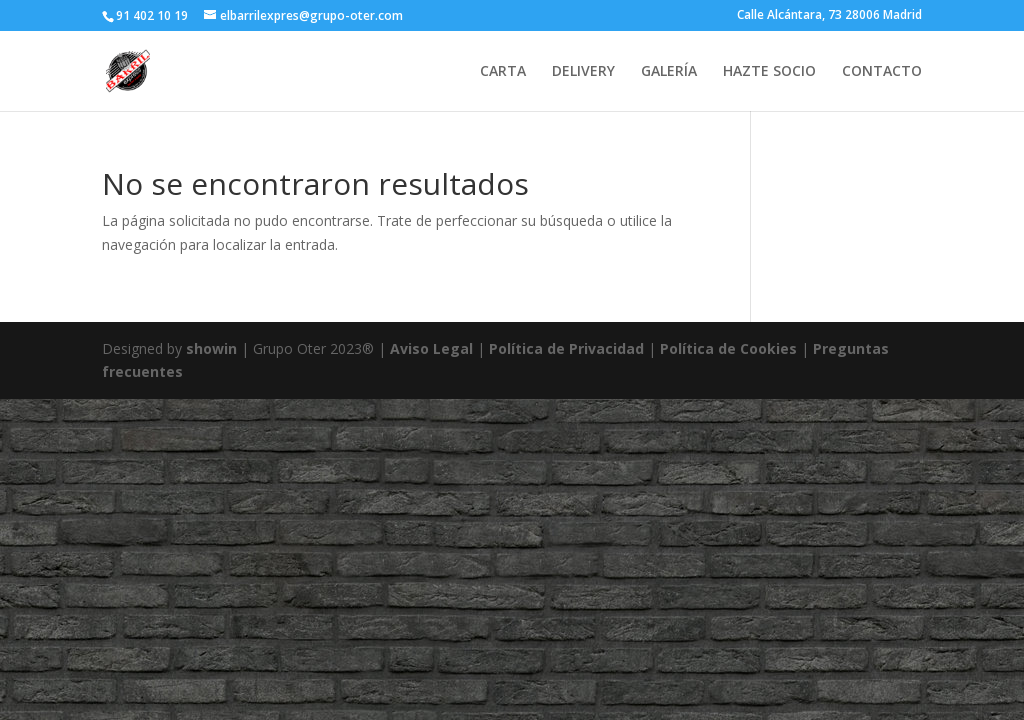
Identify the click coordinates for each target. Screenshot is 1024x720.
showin (211, 348)
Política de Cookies (730, 348)
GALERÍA (669, 72)
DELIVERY (583, 72)
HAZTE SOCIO (769, 72)
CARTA (503, 72)
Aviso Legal (431, 348)
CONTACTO (882, 72)
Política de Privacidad (566, 348)
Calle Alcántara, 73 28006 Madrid (829, 16)
